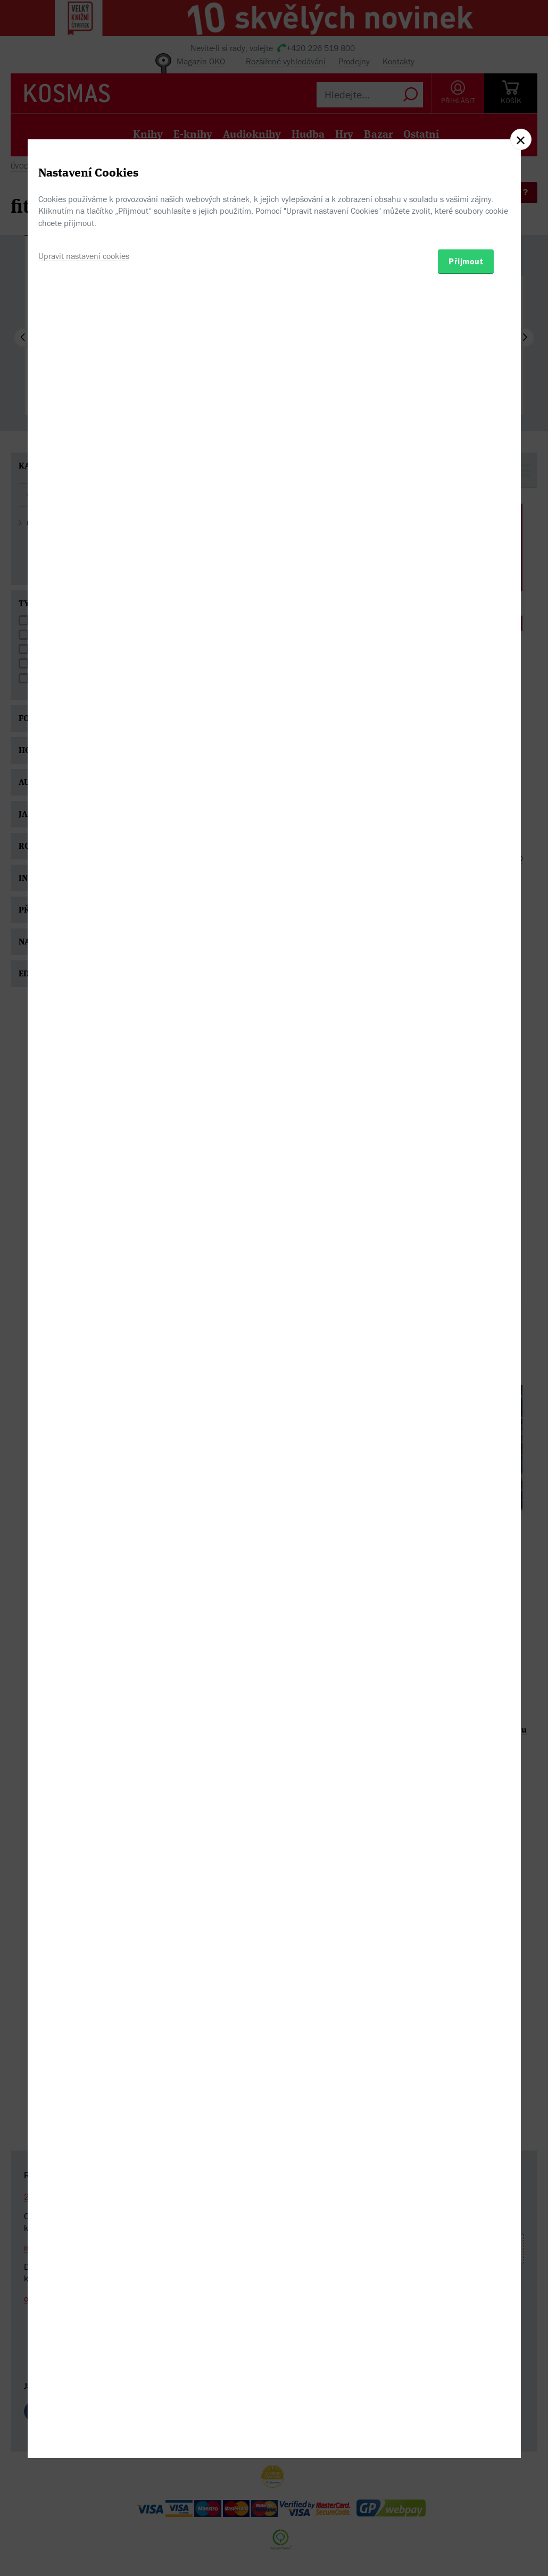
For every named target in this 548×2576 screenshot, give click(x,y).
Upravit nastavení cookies (83, 1342)
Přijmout (466, 1348)
